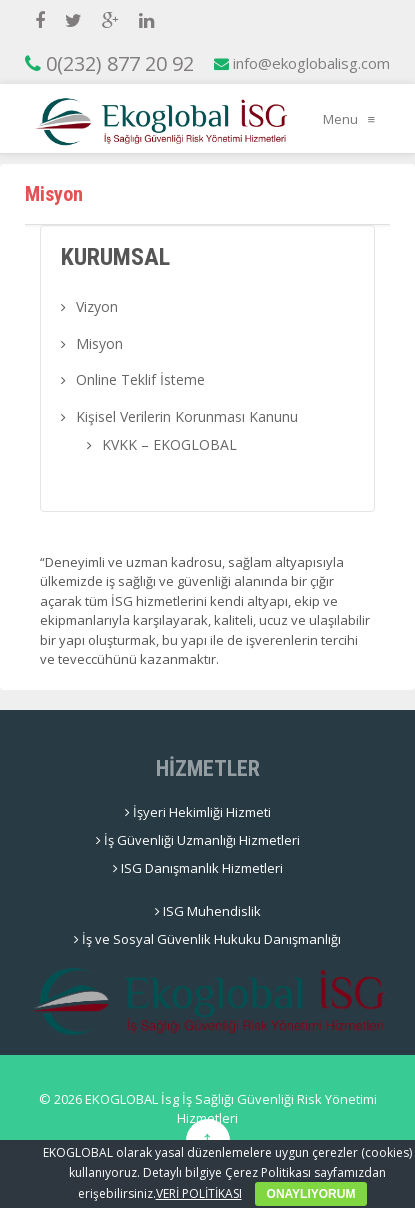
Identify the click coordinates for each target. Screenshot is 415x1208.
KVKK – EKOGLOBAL (169, 444)
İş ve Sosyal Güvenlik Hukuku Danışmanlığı (207, 939)
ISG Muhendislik (208, 911)
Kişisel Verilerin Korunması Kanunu (187, 416)
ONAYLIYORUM (311, 1194)
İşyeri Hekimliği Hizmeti (198, 812)
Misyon (99, 343)
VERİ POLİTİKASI (199, 1193)
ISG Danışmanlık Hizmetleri (198, 868)
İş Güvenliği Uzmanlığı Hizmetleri (198, 840)
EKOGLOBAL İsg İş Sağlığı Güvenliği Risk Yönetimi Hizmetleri (229, 1109)
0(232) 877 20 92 (109, 63)
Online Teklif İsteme (140, 379)
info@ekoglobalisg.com (302, 63)
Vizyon (97, 306)
